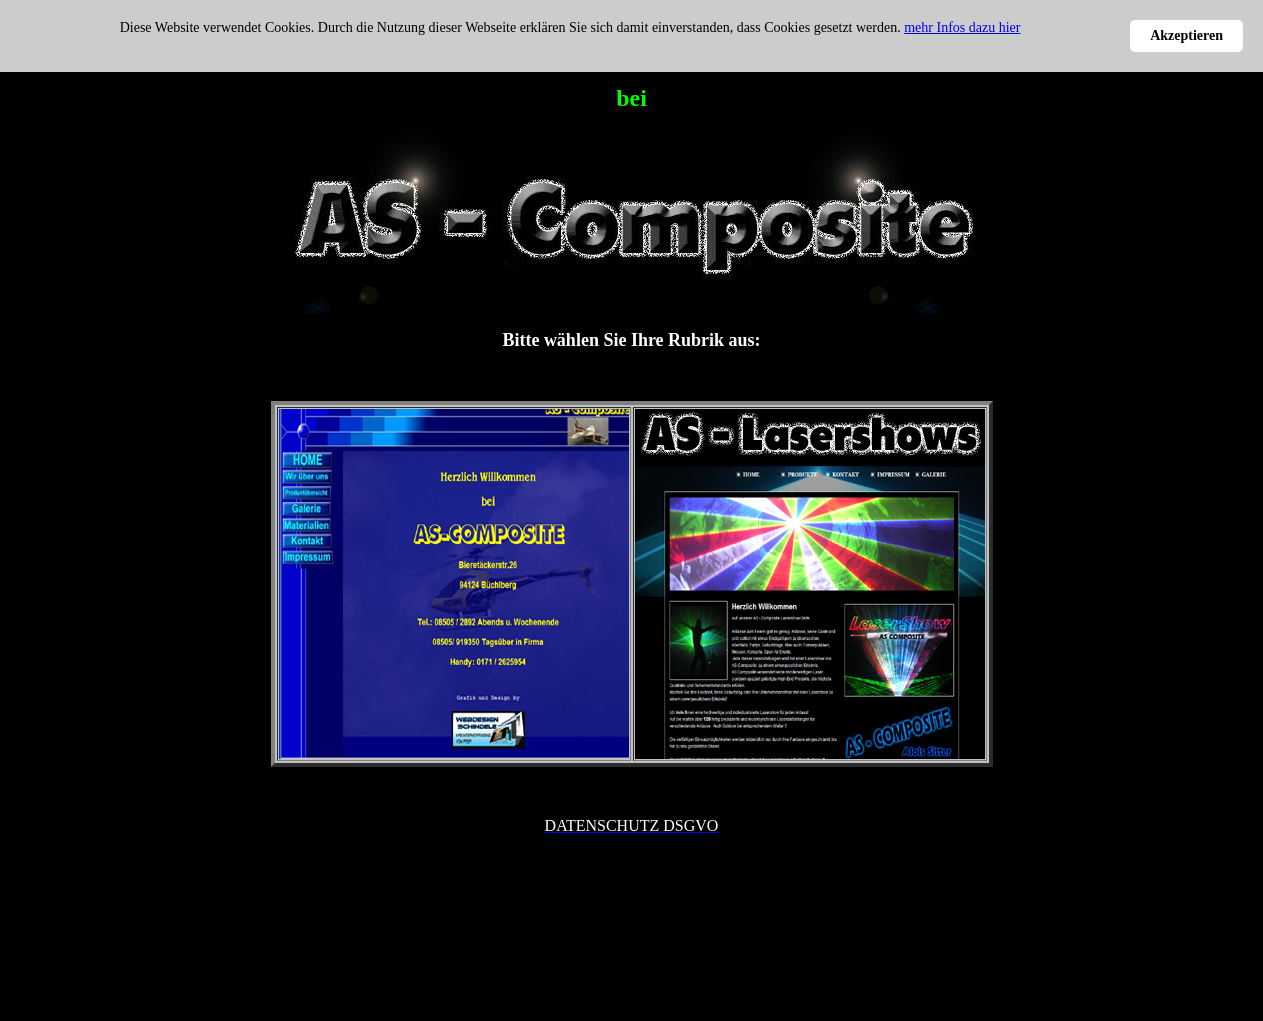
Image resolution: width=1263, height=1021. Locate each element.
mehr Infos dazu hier (962, 27)
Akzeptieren (1186, 35)
